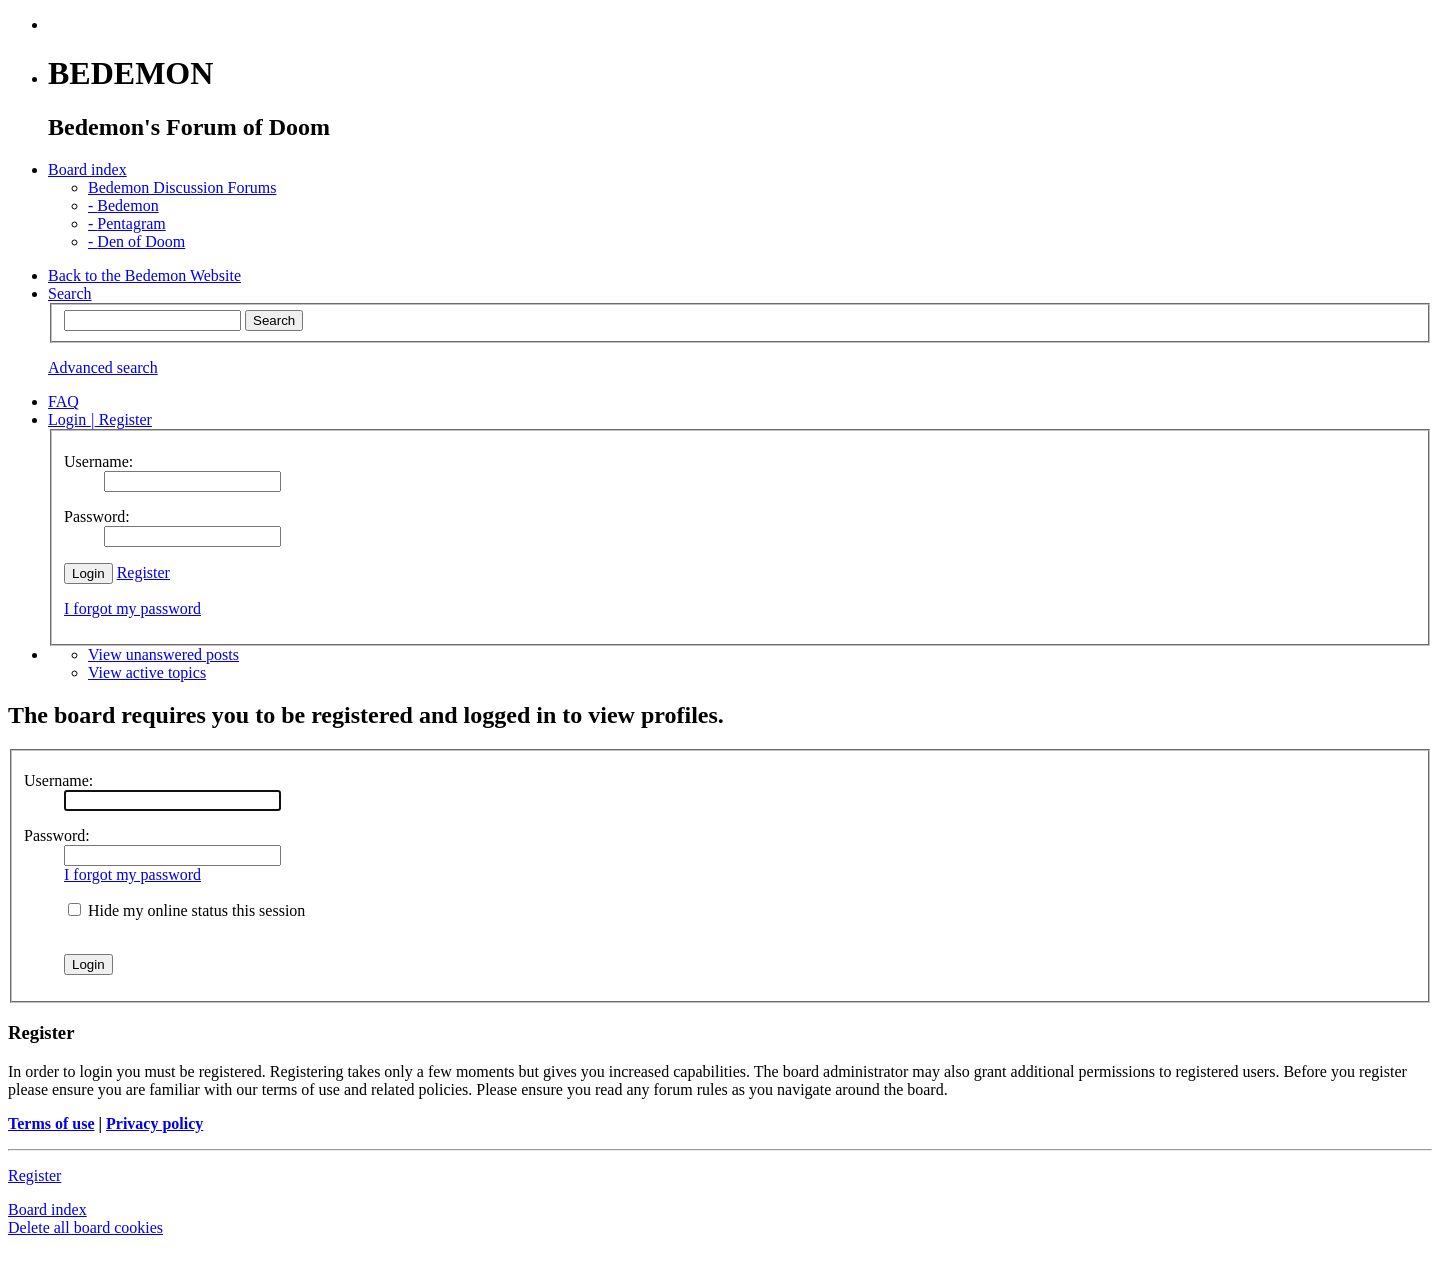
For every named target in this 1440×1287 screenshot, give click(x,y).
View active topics (147, 672)
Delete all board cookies (85, 1227)
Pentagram (127, 223)
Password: (57, 835)
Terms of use (51, 1123)
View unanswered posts (163, 654)
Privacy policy (154, 1123)
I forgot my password (132, 608)
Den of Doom (136, 241)
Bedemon (123, 205)
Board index (47, 1209)
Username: (58, 780)
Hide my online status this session (186, 910)
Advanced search (103, 367)
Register (143, 572)
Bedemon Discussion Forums (182, 187)
